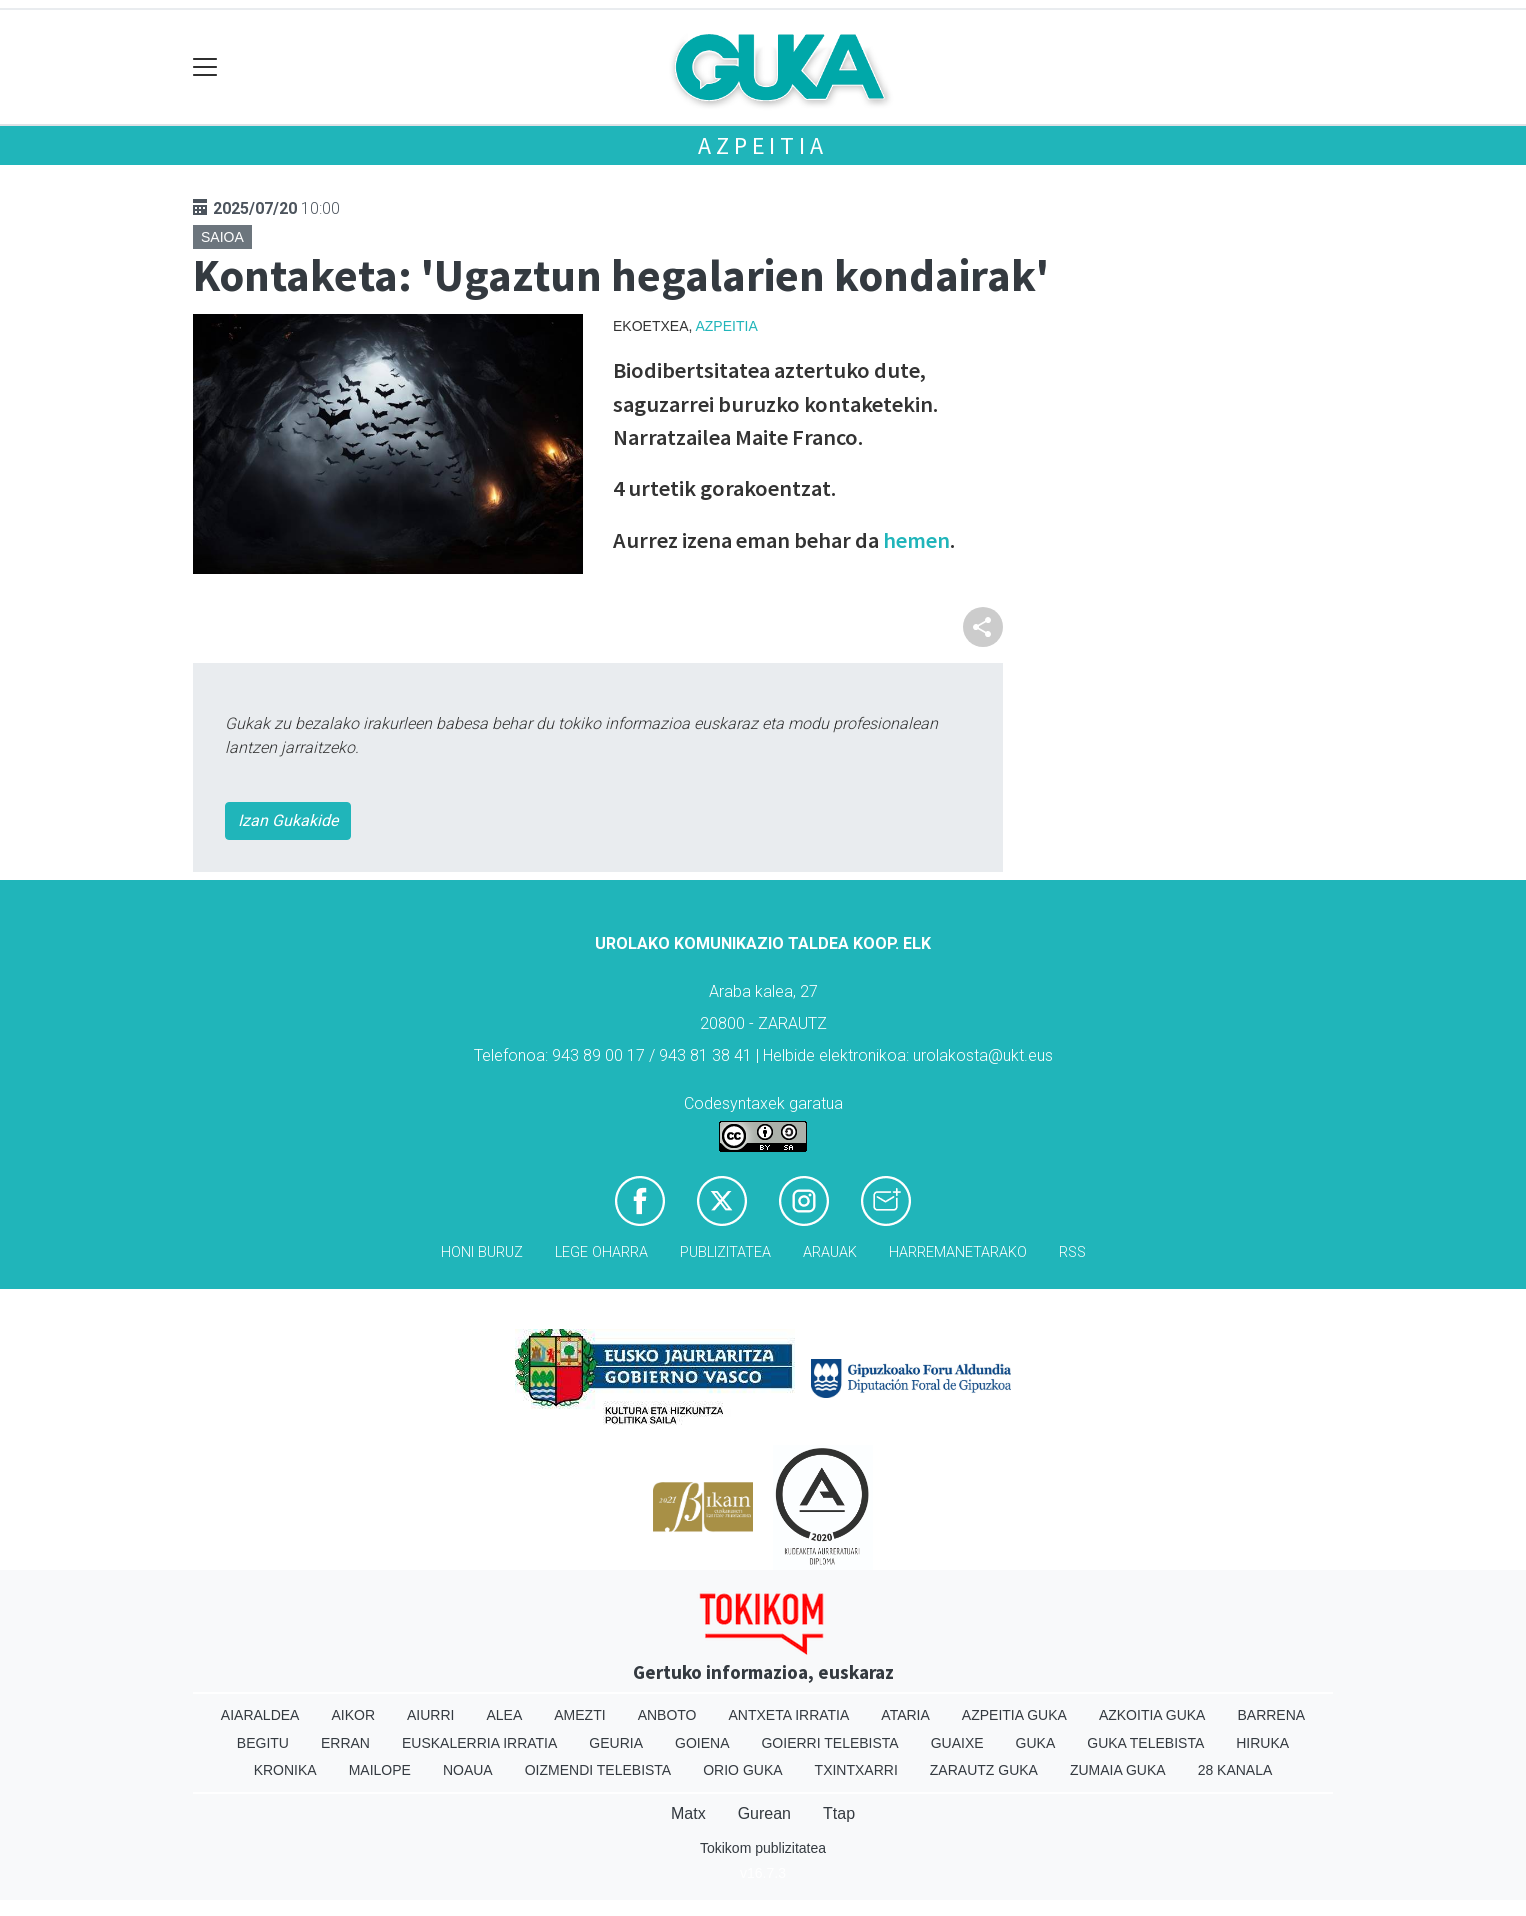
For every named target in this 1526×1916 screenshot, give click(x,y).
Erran (345, 1743)
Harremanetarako (958, 1252)
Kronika (285, 1770)
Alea (504, 1715)
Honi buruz (482, 1252)
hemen (914, 540)
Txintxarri (856, 1770)
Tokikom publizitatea (763, 1848)
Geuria (616, 1743)
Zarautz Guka (984, 1770)
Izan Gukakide (288, 820)
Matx (688, 1813)
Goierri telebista (829, 1743)
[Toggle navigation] (205, 67)
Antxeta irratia (789, 1715)
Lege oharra (601, 1252)
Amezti (579, 1715)
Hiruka (1262, 1743)
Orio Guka (742, 1770)
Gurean (764, 1813)
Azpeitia (762, 145)
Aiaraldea (260, 1715)
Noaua (468, 1770)
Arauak (830, 1252)
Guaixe (957, 1743)
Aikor (353, 1715)
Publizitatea (725, 1252)
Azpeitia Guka (1014, 1715)
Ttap (839, 1813)
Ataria (905, 1715)
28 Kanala (1235, 1770)
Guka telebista (1145, 1743)
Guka (1036, 1743)
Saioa (222, 237)
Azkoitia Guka (1152, 1715)
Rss (1072, 1252)
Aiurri (430, 1715)
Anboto (667, 1715)
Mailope (380, 1770)
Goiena (702, 1743)
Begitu (263, 1743)
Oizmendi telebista (598, 1770)
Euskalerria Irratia (479, 1743)
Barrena (1271, 1715)
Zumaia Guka (1118, 1770)
